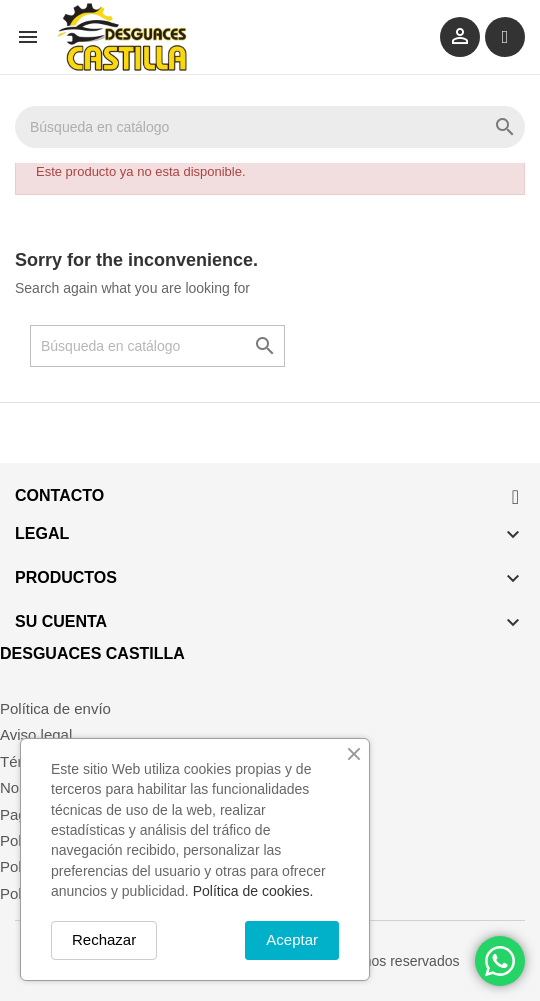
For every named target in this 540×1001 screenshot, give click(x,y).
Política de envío (55, 708)
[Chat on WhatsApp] (500, 961)
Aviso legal (36, 734)
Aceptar (292, 939)
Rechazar (104, 939)
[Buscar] (270, 127)
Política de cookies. (253, 891)
